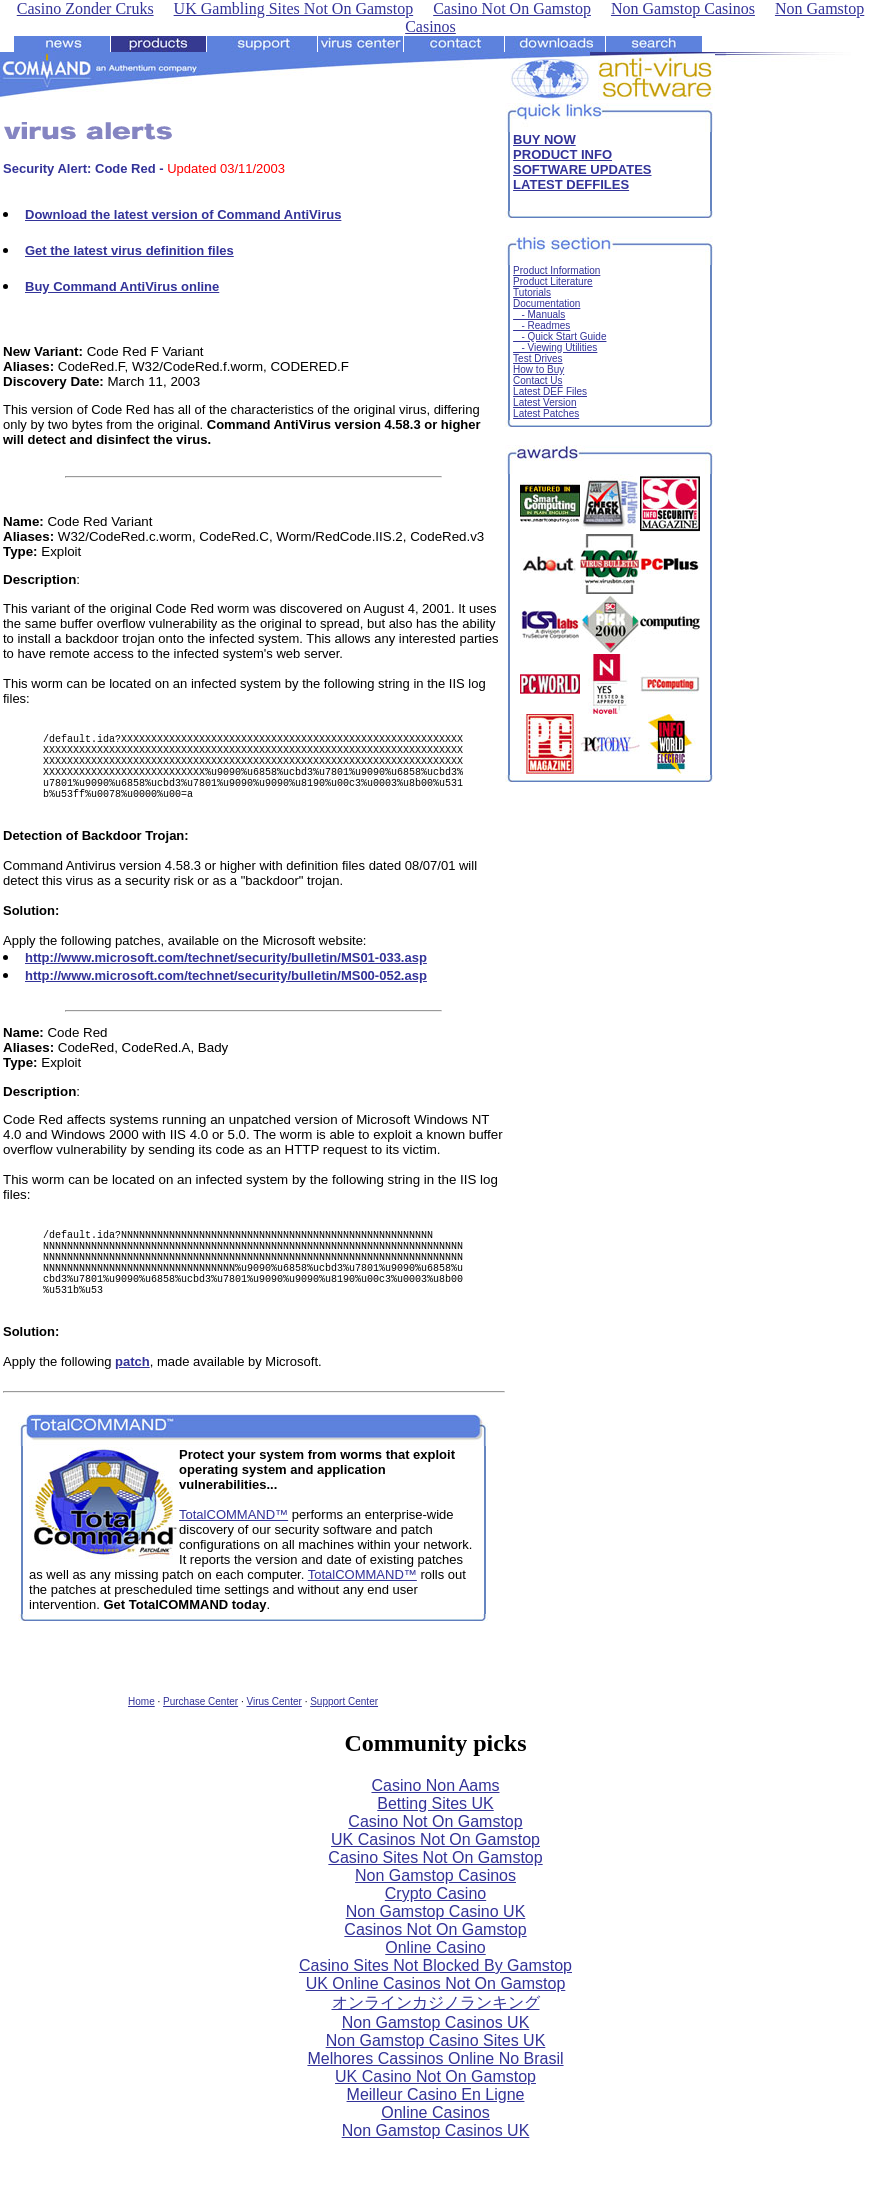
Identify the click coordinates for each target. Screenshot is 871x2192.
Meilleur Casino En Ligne (436, 2130)
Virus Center (273, 1737)
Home (141, 1737)
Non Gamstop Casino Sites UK (436, 2076)
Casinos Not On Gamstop (435, 1965)
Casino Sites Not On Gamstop (435, 1893)
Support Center (344, 1737)
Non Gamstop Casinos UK (436, 2058)
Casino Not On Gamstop (435, 1857)
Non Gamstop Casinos (435, 1911)
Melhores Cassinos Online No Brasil (435, 2094)
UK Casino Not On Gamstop (435, 2112)
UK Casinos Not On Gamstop (435, 1875)
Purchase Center (200, 1737)
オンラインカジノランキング (436, 2038)
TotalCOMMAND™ (233, 1550)
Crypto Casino (435, 1929)
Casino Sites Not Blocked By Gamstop (435, 2001)
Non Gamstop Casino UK (436, 1947)
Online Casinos (435, 2148)
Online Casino (435, 1983)
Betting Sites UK (435, 1839)
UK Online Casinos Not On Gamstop (436, 2019)
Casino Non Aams (435, 1821)
